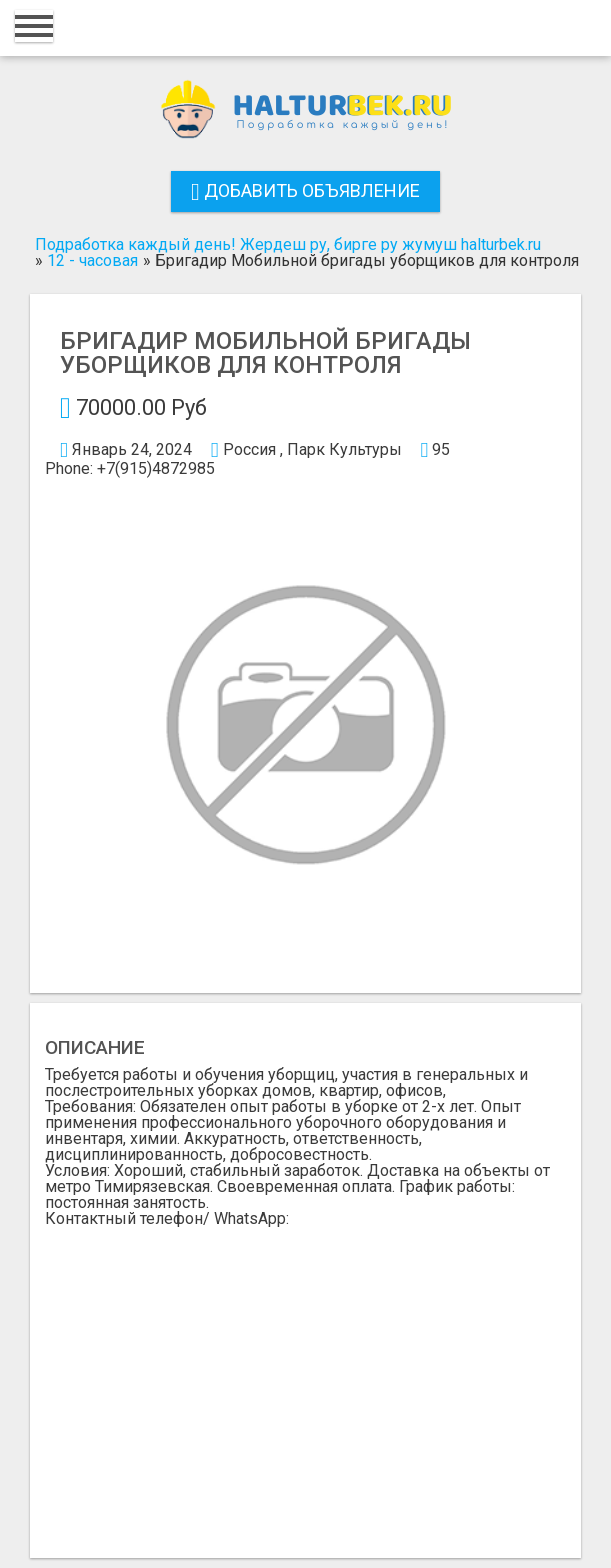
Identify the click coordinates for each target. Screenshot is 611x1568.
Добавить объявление (305, 190)
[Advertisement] (305, 1377)
